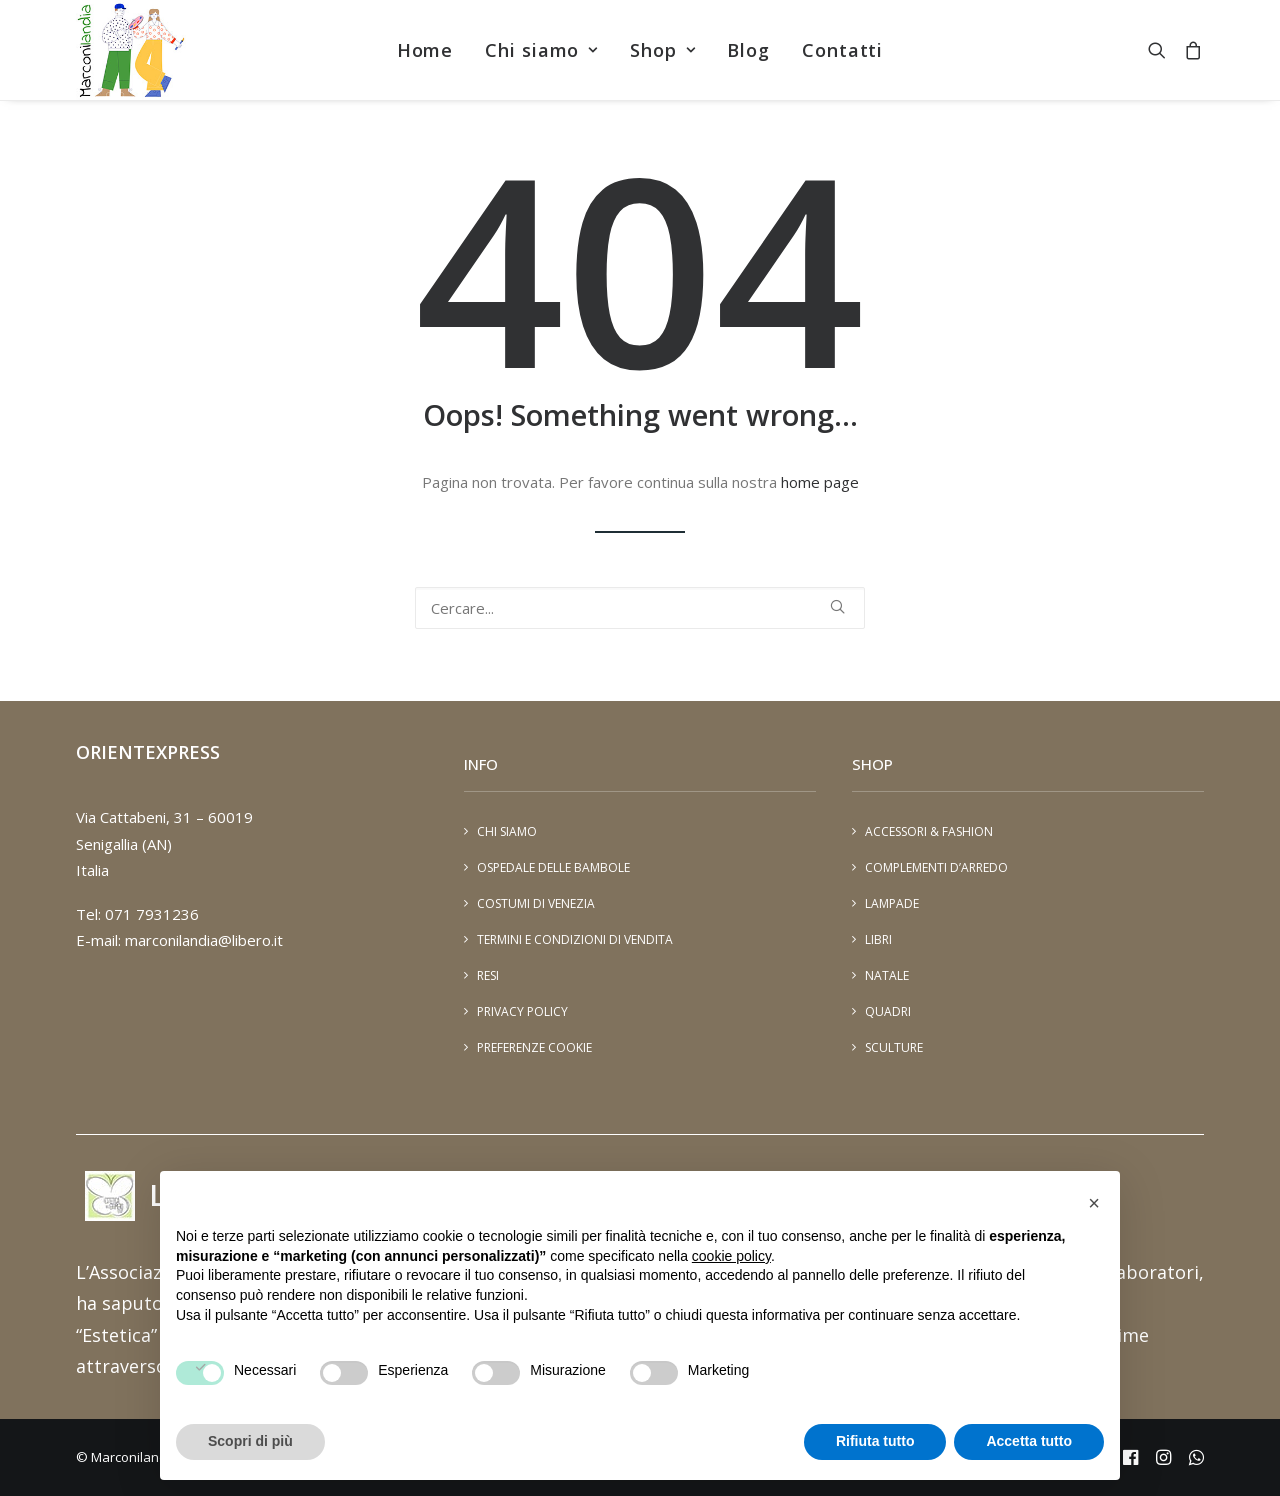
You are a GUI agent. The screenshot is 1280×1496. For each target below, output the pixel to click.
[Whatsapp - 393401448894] (1196, 1460)
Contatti (842, 50)
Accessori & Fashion (929, 831)
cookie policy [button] (731, 1256)
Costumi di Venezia (536, 903)
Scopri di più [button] (250, 1441)
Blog (748, 50)
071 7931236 (152, 914)
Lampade (892, 903)
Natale (887, 975)
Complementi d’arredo (936, 867)
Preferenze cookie (534, 1047)
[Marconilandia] (131, 50)
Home (425, 50)
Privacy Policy (522, 1011)
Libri (878, 939)
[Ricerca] (640, 608)
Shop (662, 50)
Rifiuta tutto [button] (875, 1441)
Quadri (888, 1011)
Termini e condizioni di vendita (575, 939)
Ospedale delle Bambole (553, 867)
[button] (1161, 50)
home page (820, 482)
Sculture (894, 1047)
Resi (488, 975)
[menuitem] (425, 50)
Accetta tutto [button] (1029, 1441)
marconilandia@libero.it (204, 940)
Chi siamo (541, 50)
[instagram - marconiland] (1163, 1460)
